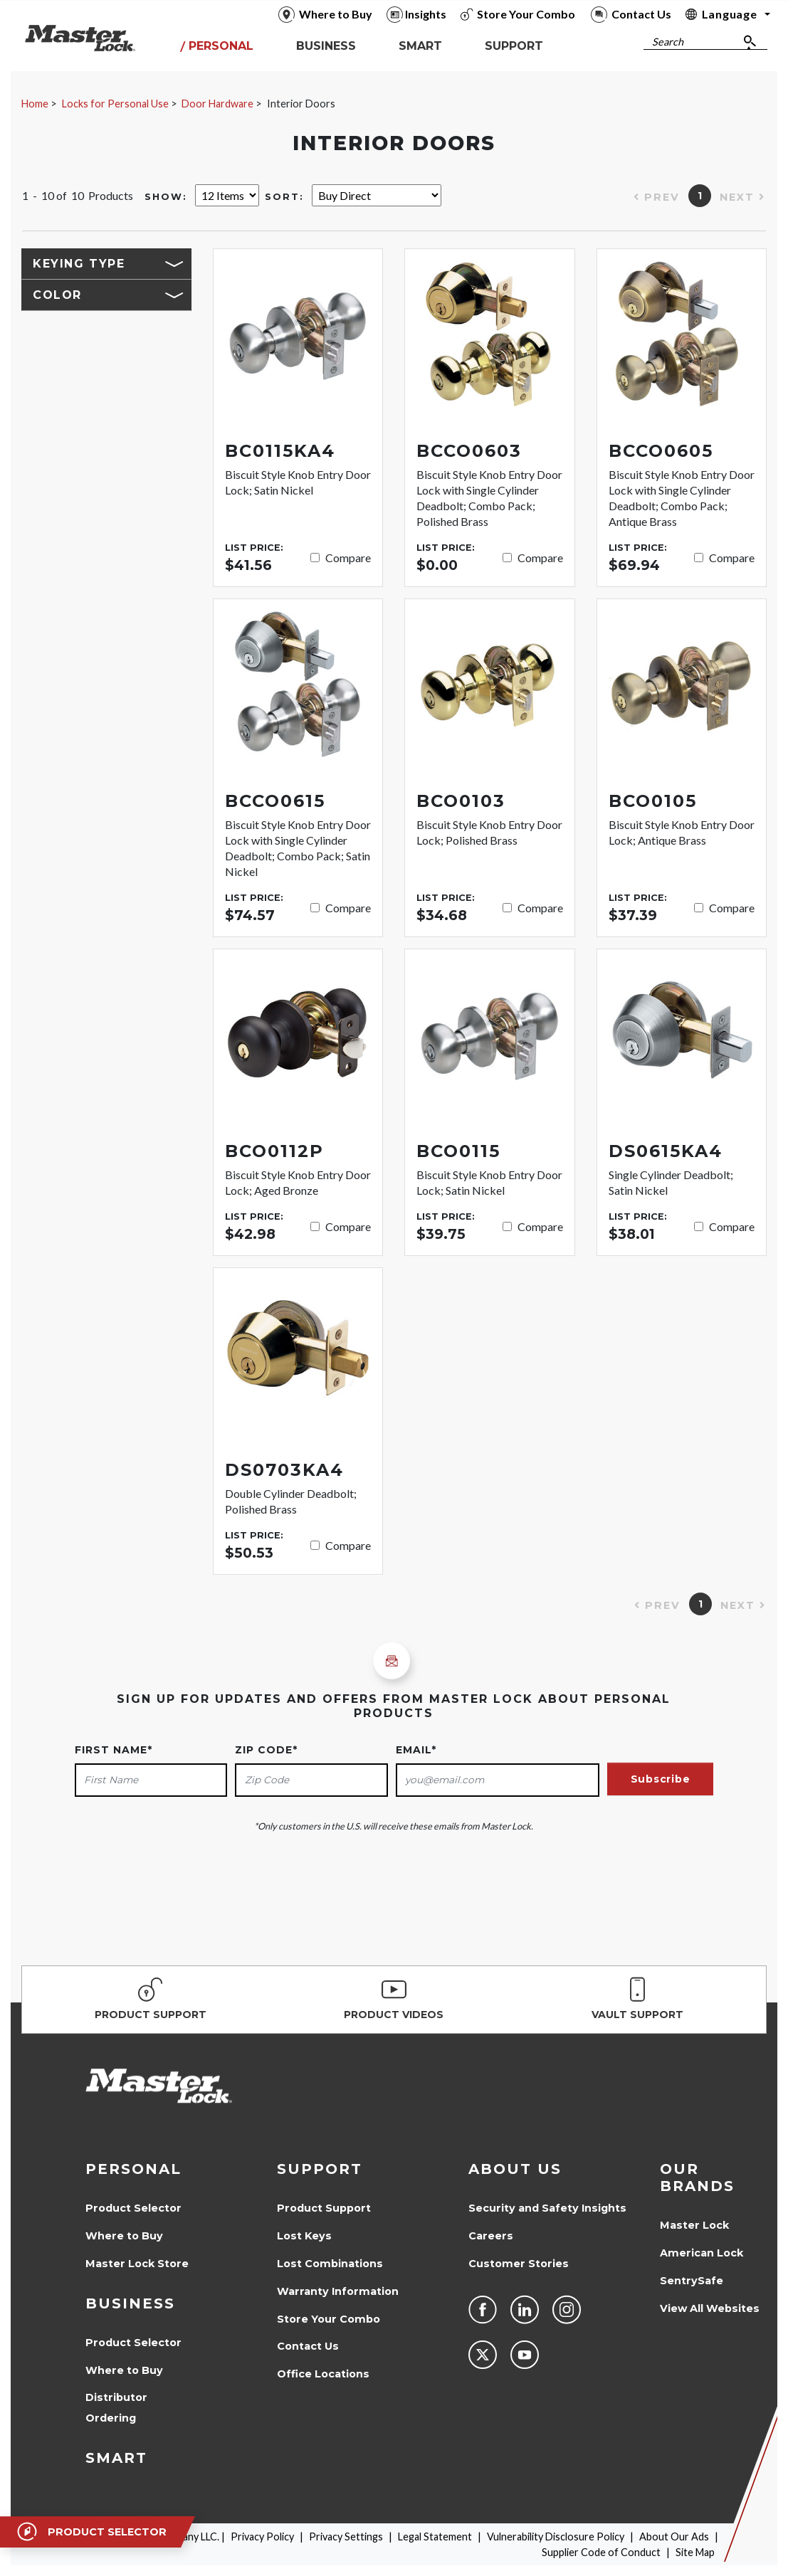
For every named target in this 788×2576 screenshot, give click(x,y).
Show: (166, 196)
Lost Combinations (330, 2263)
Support (319, 2169)
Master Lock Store (137, 2263)
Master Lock (694, 2225)
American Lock (701, 2253)
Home (34, 103)
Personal (133, 2169)
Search (667, 42)
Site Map (695, 2552)
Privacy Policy (262, 2536)
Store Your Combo (328, 2319)
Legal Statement (435, 2536)
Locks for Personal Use (115, 103)
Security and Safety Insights (547, 2208)
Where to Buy (124, 2235)
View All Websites (710, 2308)
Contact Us (308, 2346)
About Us (515, 2169)
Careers (490, 2235)
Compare (348, 557)
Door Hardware (217, 103)
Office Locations (323, 2374)
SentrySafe (691, 2280)
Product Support (324, 2208)
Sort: (284, 196)
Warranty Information (338, 2291)
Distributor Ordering (116, 2407)
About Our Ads (674, 2536)
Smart (116, 2457)
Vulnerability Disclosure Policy (555, 2536)
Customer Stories (518, 2263)
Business (130, 2303)
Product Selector (133, 2208)
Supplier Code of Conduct (601, 2552)
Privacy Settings (346, 2536)
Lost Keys (304, 2235)
